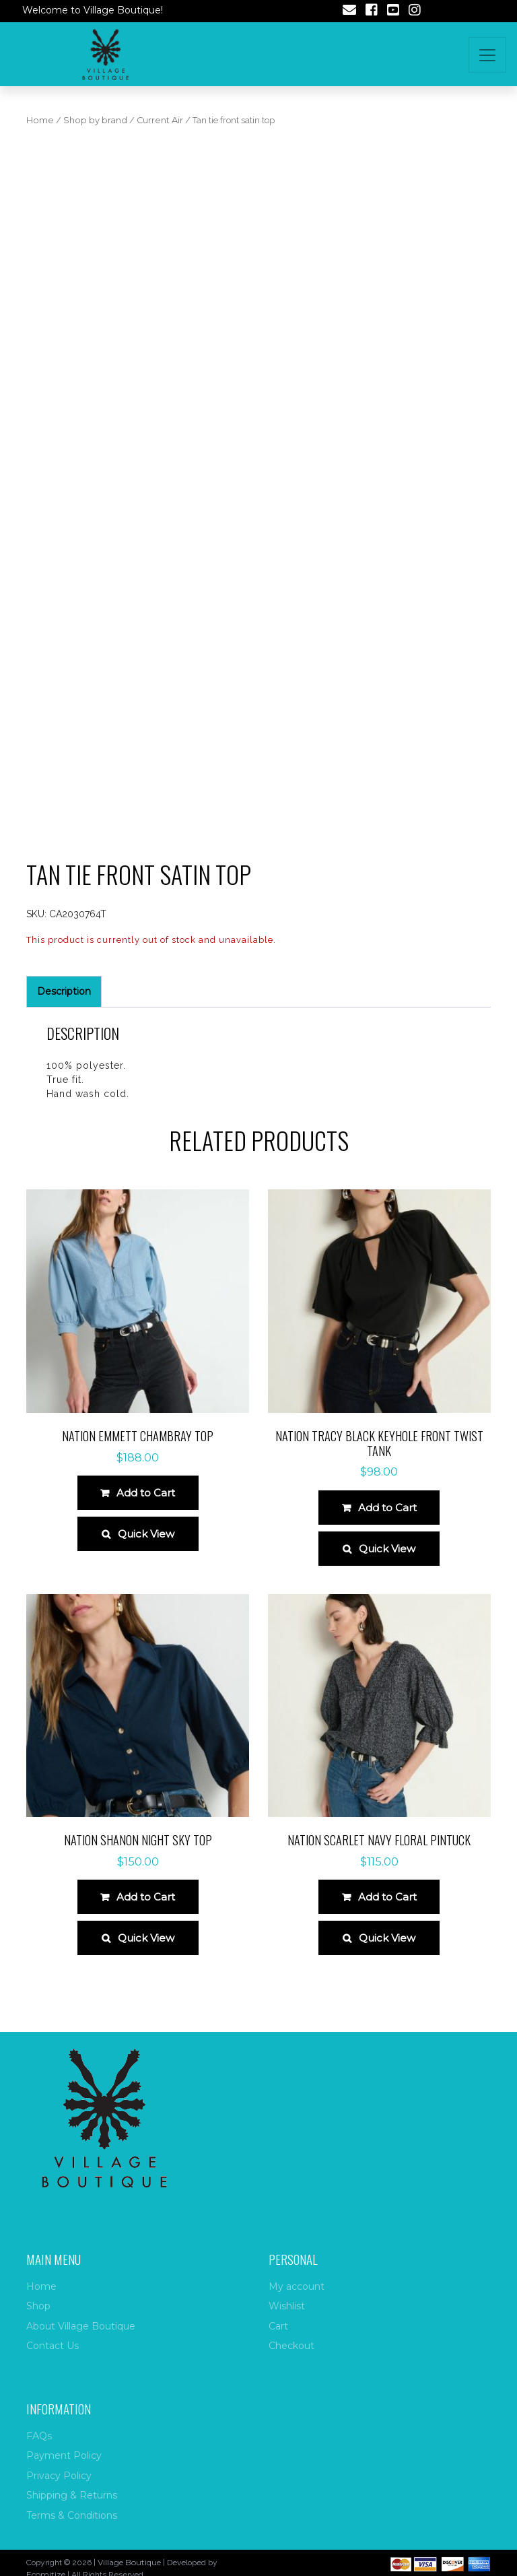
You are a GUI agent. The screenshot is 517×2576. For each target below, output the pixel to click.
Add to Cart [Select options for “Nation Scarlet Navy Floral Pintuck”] (387, 1896)
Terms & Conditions (71, 2515)
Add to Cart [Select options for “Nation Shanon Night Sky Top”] (145, 1896)
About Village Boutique (80, 2326)
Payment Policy (64, 2455)
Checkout (291, 2346)
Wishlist (287, 2306)
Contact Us (52, 2346)
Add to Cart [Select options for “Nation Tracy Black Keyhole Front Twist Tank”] (387, 1507)
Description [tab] (64, 991)
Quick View (146, 1533)
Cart (278, 2326)
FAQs (39, 2436)
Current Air (160, 120)
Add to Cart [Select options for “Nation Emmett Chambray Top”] (145, 1492)
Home (40, 120)
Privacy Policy (59, 2476)
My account (296, 2286)
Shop (38, 2306)
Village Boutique (129, 2562)
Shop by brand (95, 120)
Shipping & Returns (71, 2495)
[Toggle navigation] (487, 55)
